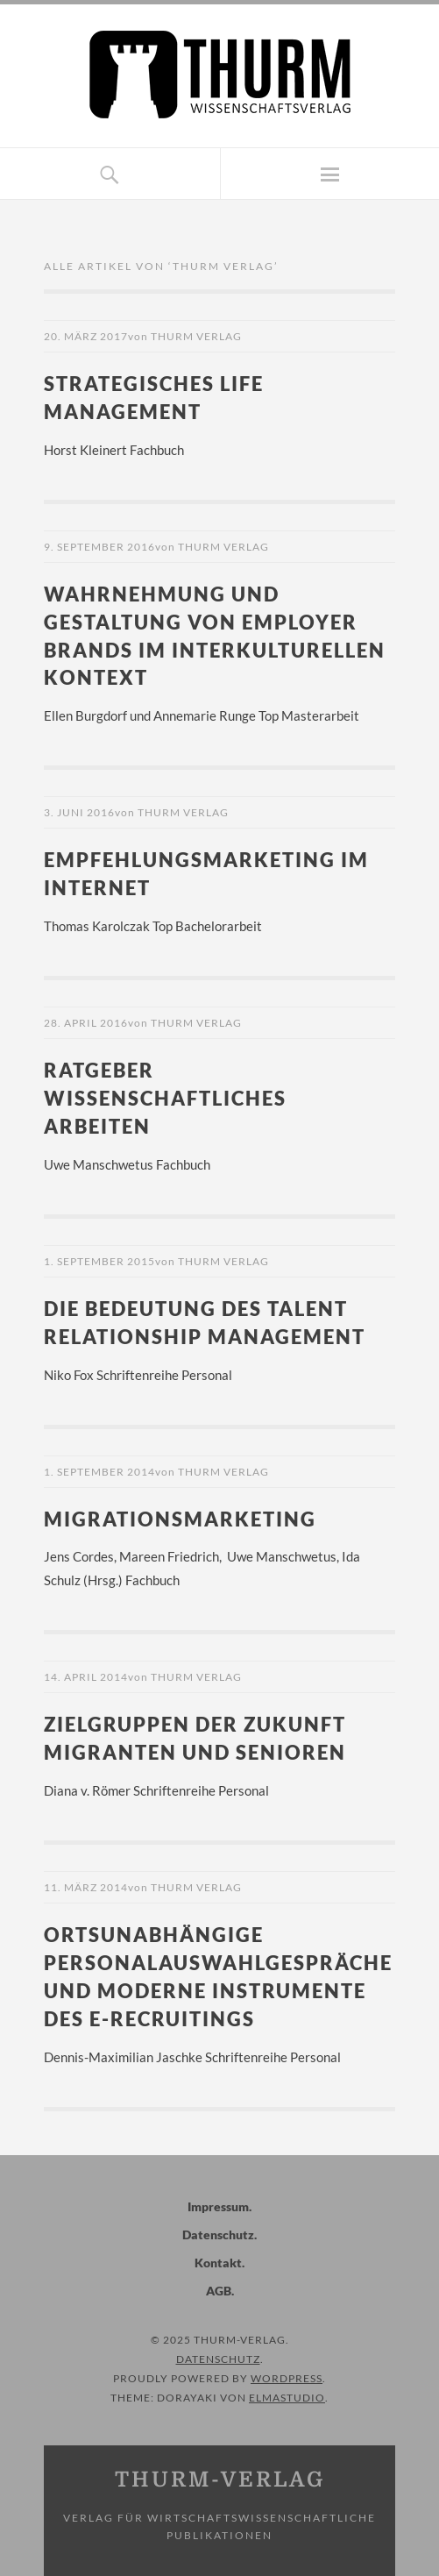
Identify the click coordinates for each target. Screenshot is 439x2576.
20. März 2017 (86, 336)
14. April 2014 (86, 1676)
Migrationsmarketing (180, 1519)
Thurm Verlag (196, 336)
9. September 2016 (99, 546)
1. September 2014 (99, 1471)
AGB (218, 2290)
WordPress (286, 2378)
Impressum (218, 2206)
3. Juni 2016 (79, 812)
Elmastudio (287, 2397)
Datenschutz (218, 2234)
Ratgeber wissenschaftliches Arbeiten (165, 1098)
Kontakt (218, 2262)
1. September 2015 (99, 1261)
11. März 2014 (86, 1887)
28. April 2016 (86, 1022)
